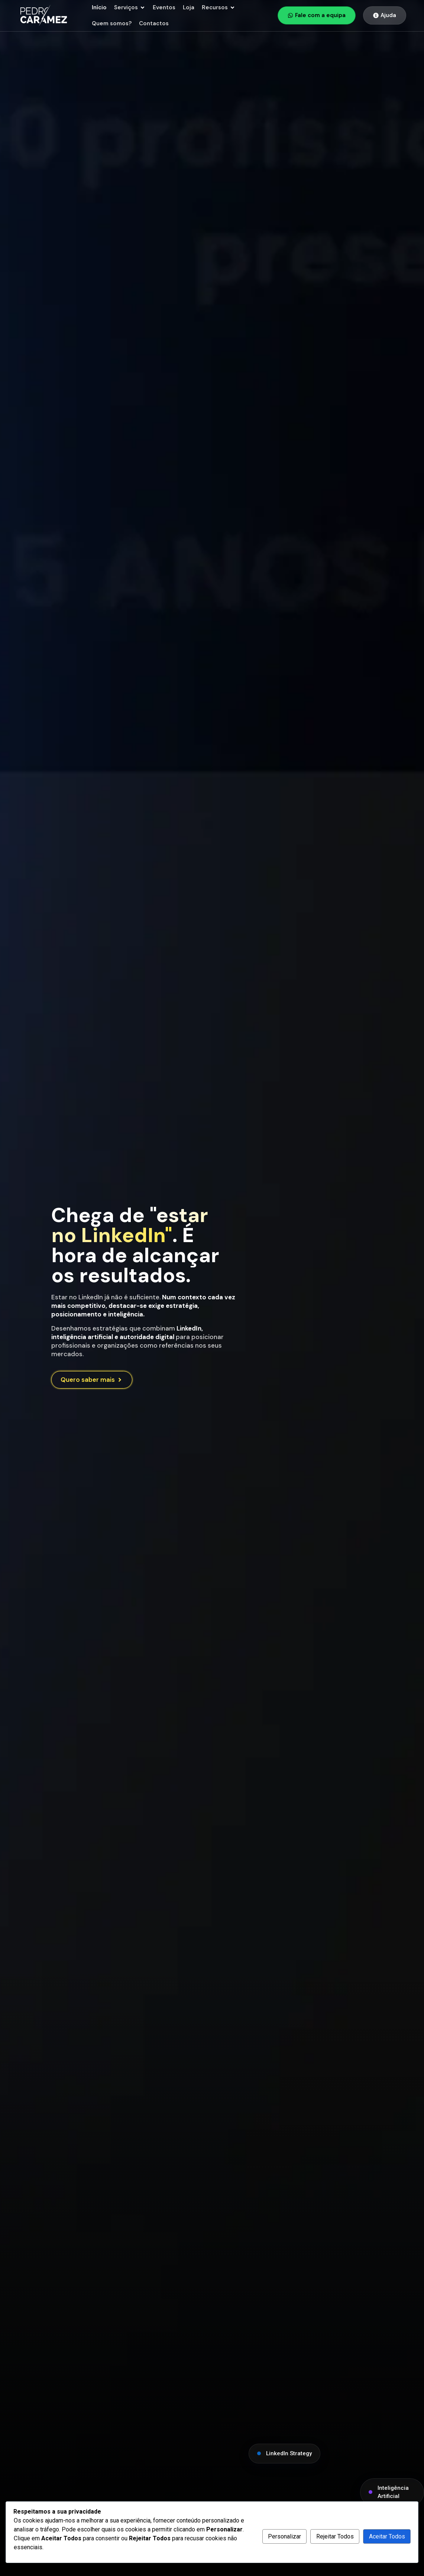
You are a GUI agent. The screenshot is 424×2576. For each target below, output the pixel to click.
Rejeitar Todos (335, 2536)
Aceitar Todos (387, 2536)
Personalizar (284, 2536)
